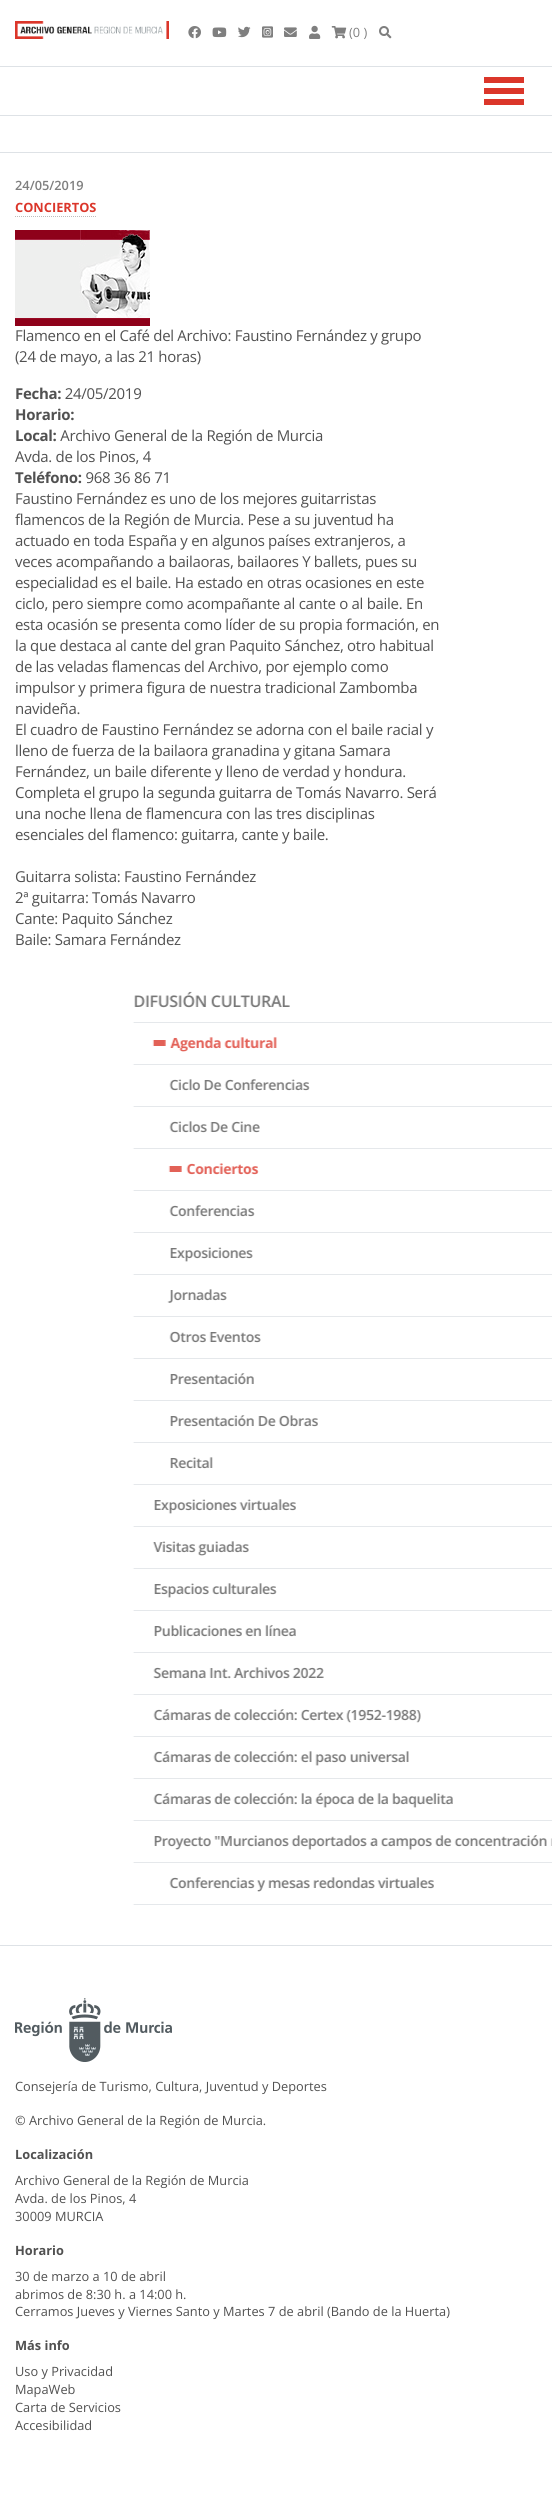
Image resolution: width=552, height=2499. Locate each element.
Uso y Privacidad (64, 2371)
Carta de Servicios (68, 2407)
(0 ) (350, 32)
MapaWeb (45, 2389)
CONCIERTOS (55, 207)
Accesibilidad (53, 2425)
